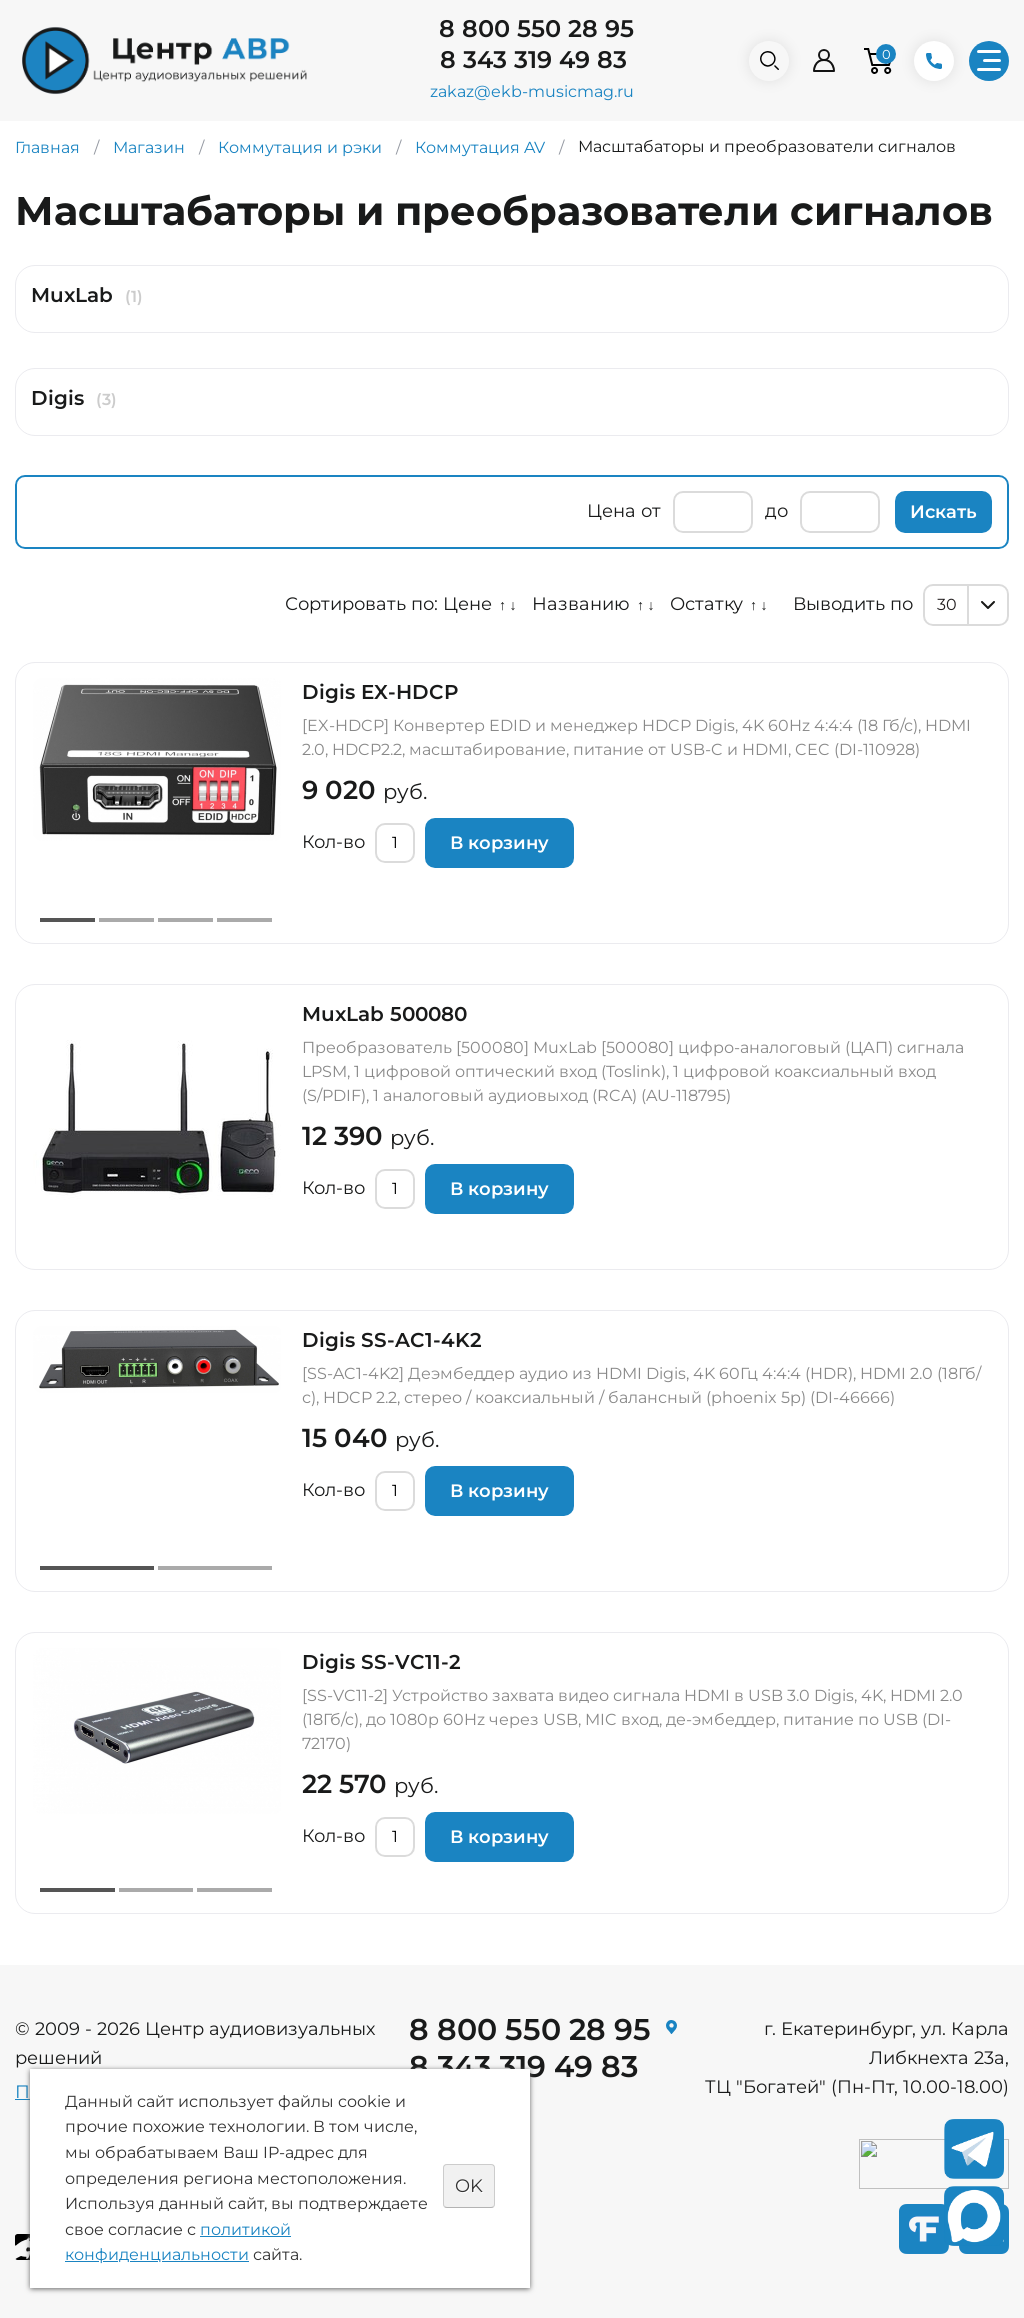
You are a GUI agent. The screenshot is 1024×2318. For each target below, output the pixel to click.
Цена (611, 511)
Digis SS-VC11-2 (381, 1662)
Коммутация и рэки (300, 147)
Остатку (706, 604)
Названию (581, 604)
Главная (47, 147)
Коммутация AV (480, 147)
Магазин (149, 147)
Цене (467, 604)
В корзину (499, 843)
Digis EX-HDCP (380, 692)
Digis (57, 398)
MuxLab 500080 (384, 1014)
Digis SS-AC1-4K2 (392, 1340)
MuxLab (72, 295)
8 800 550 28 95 (536, 28)
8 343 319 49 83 (533, 59)
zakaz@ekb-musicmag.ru (532, 91)
